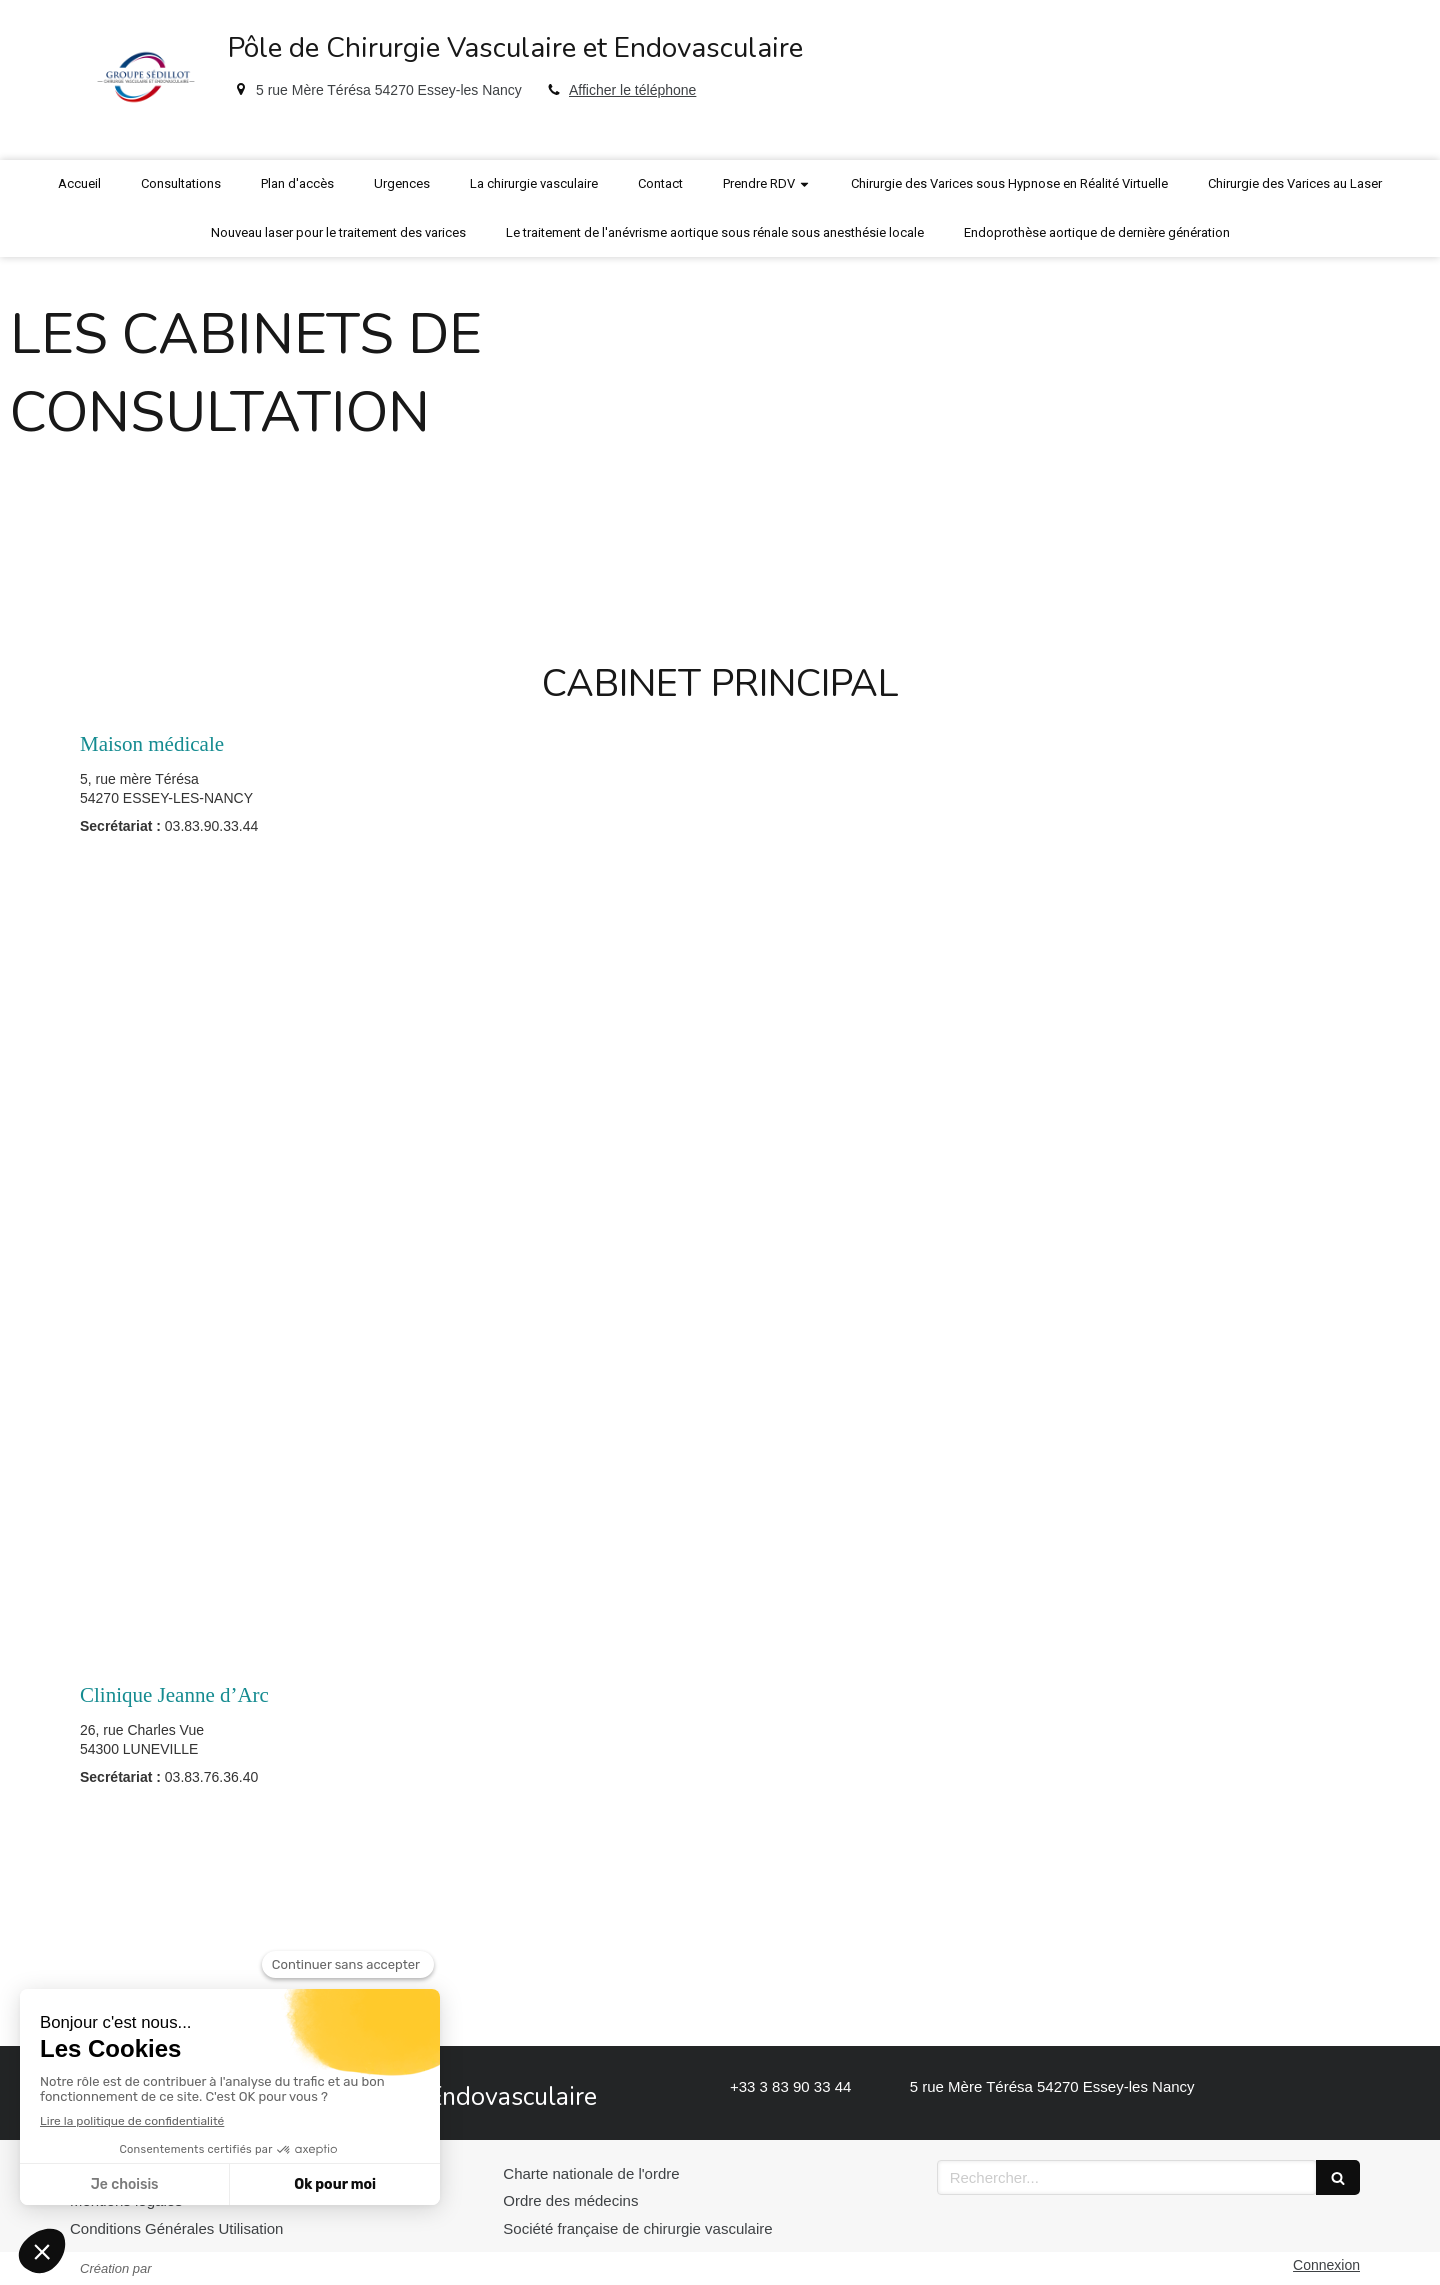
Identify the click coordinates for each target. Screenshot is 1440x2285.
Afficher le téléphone (632, 90)
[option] (720, 427)
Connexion (1326, 2265)
